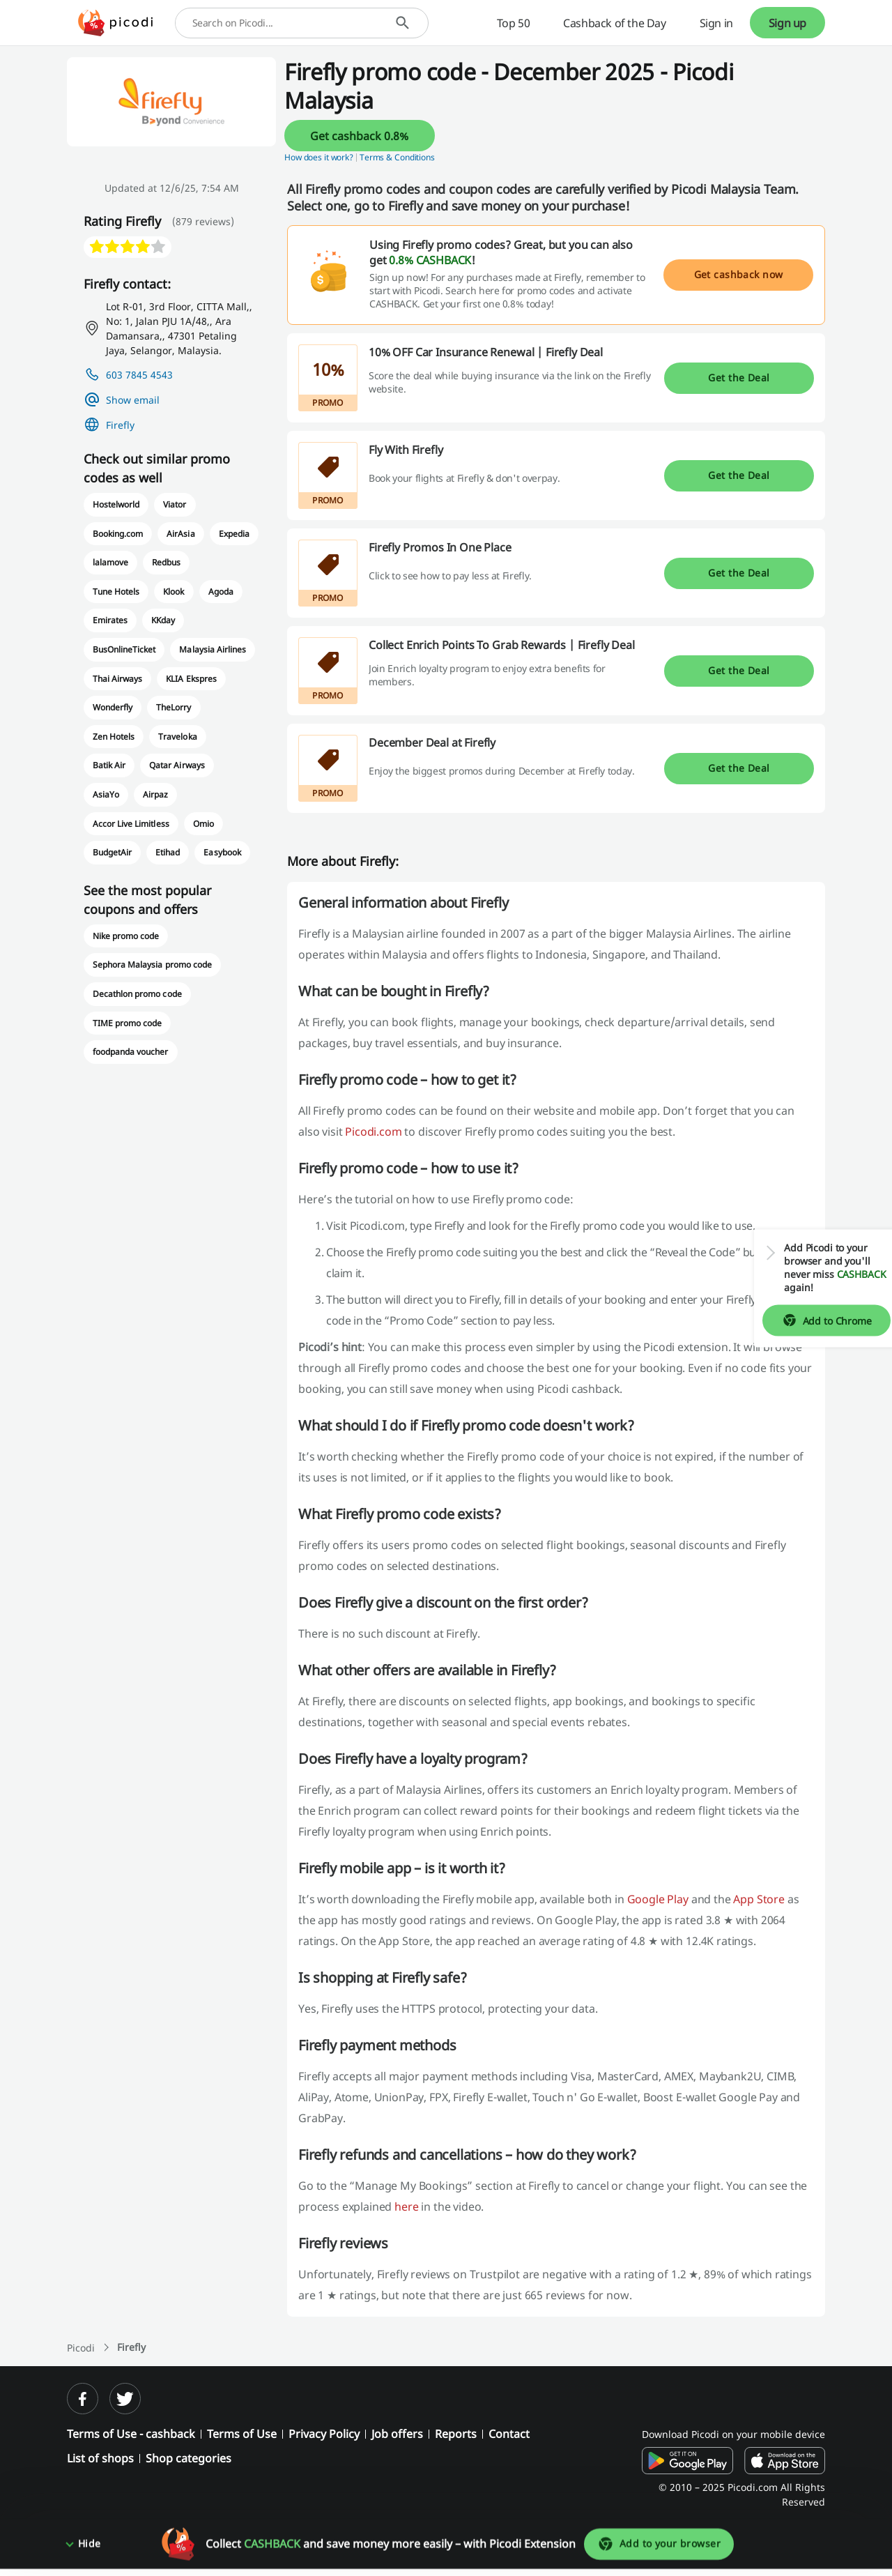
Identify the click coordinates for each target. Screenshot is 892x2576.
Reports (456, 2433)
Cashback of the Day (614, 23)
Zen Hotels (113, 736)
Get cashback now (738, 274)
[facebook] (82, 2398)
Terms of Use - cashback (131, 2433)
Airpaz (155, 794)
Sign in (716, 23)
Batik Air (109, 765)
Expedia (234, 534)
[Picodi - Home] (115, 23)
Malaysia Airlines (212, 649)
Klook (173, 591)
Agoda (220, 591)
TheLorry (173, 707)
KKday (163, 620)
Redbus (166, 562)
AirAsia (180, 534)
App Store (759, 1899)
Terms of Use (242, 2433)
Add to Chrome (816, 1320)
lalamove (110, 562)
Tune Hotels (116, 591)
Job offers (397, 2433)
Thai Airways (117, 679)
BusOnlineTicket (124, 649)
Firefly (120, 425)
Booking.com (118, 534)
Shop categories (188, 2458)
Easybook (221, 852)
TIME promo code (127, 1023)
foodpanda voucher (131, 1052)
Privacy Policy (324, 2433)
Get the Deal (738, 377)
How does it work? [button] (318, 157)
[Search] (402, 22)
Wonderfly (112, 707)
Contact (509, 2433)
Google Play (658, 1899)
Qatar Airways (176, 765)
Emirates (110, 620)
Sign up (787, 23)
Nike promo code (126, 936)
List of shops (100, 2458)
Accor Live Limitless (131, 824)
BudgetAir (112, 852)
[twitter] (125, 2398)
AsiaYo (106, 794)
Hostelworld (116, 504)
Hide (89, 2551)
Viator (174, 504)
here (406, 2206)
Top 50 (513, 23)
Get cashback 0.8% (359, 136)
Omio (203, 824)
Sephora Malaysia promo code (152, 964)
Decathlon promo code (137, 994)
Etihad (167, 852)
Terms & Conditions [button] (397, 157)
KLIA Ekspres (191, 679)
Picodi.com (373, 1131)
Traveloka (177, 736)
